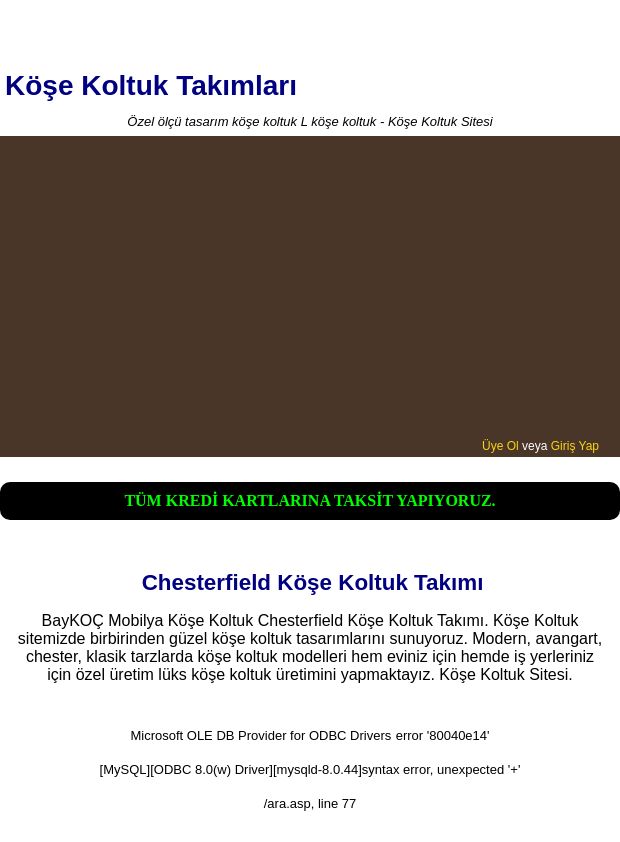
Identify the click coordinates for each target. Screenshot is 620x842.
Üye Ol (500, 446)
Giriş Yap (575, 446)
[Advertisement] (310, 289)
